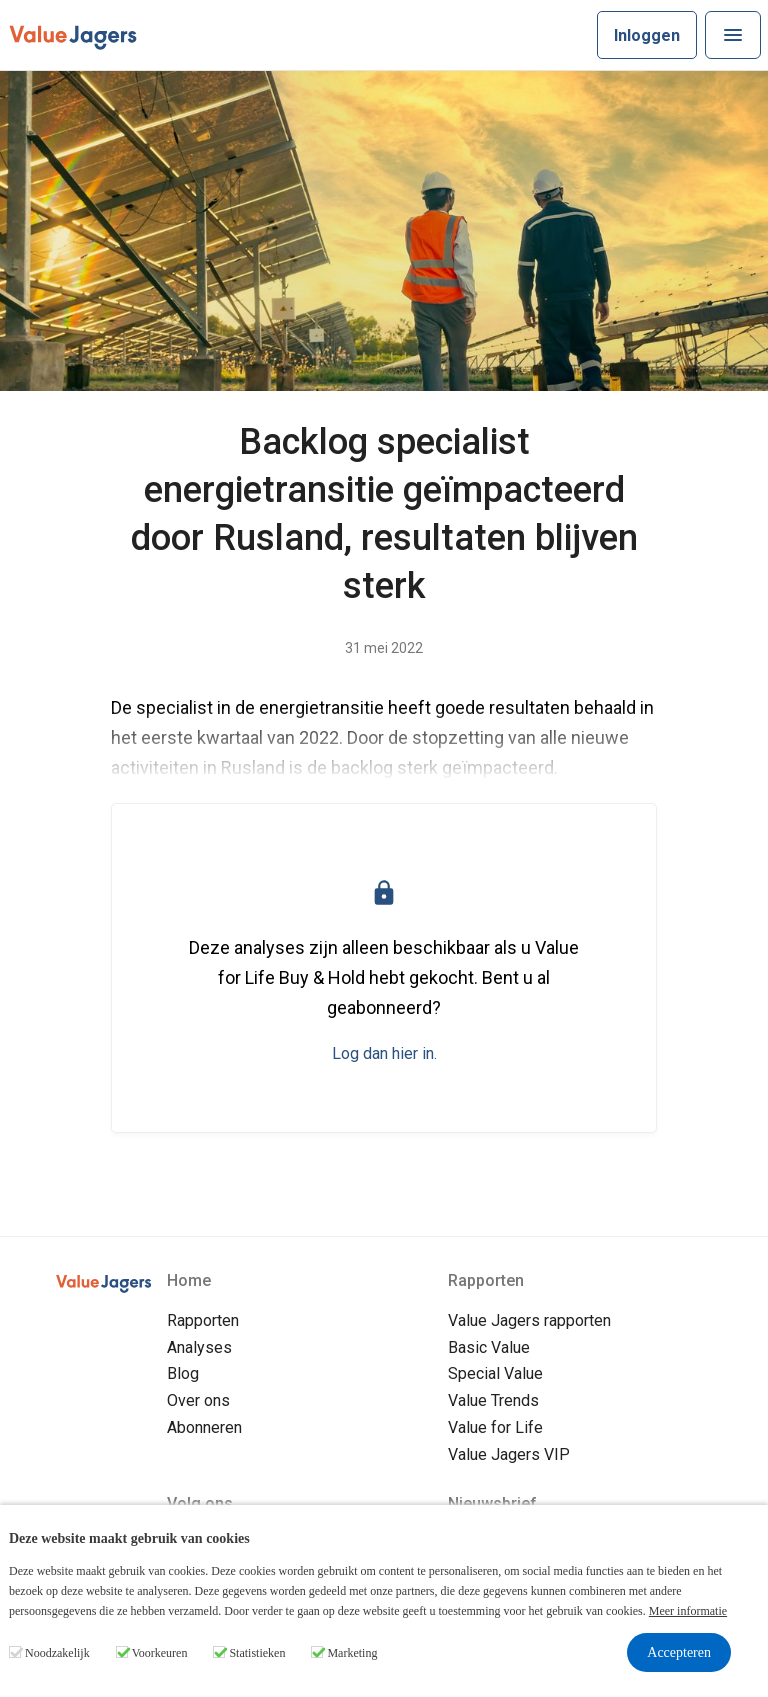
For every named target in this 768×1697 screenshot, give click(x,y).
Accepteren (679, 1652)
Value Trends (493, 1400)
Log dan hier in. (384, 1053)
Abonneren (204, 1427)
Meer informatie (688, 1611)
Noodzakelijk (57, 1653)
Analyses (199, 1347)
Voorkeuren (160, 1653)
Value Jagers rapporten (529, 1320)
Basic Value (489, 1347)
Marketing (352, 1653)
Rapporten (203, 1320)
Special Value (495, 1373)
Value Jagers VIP (509, 1454)
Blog (183, 1373)
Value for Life (495, 1427)
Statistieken (257, 1653)
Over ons (198, 1400)
